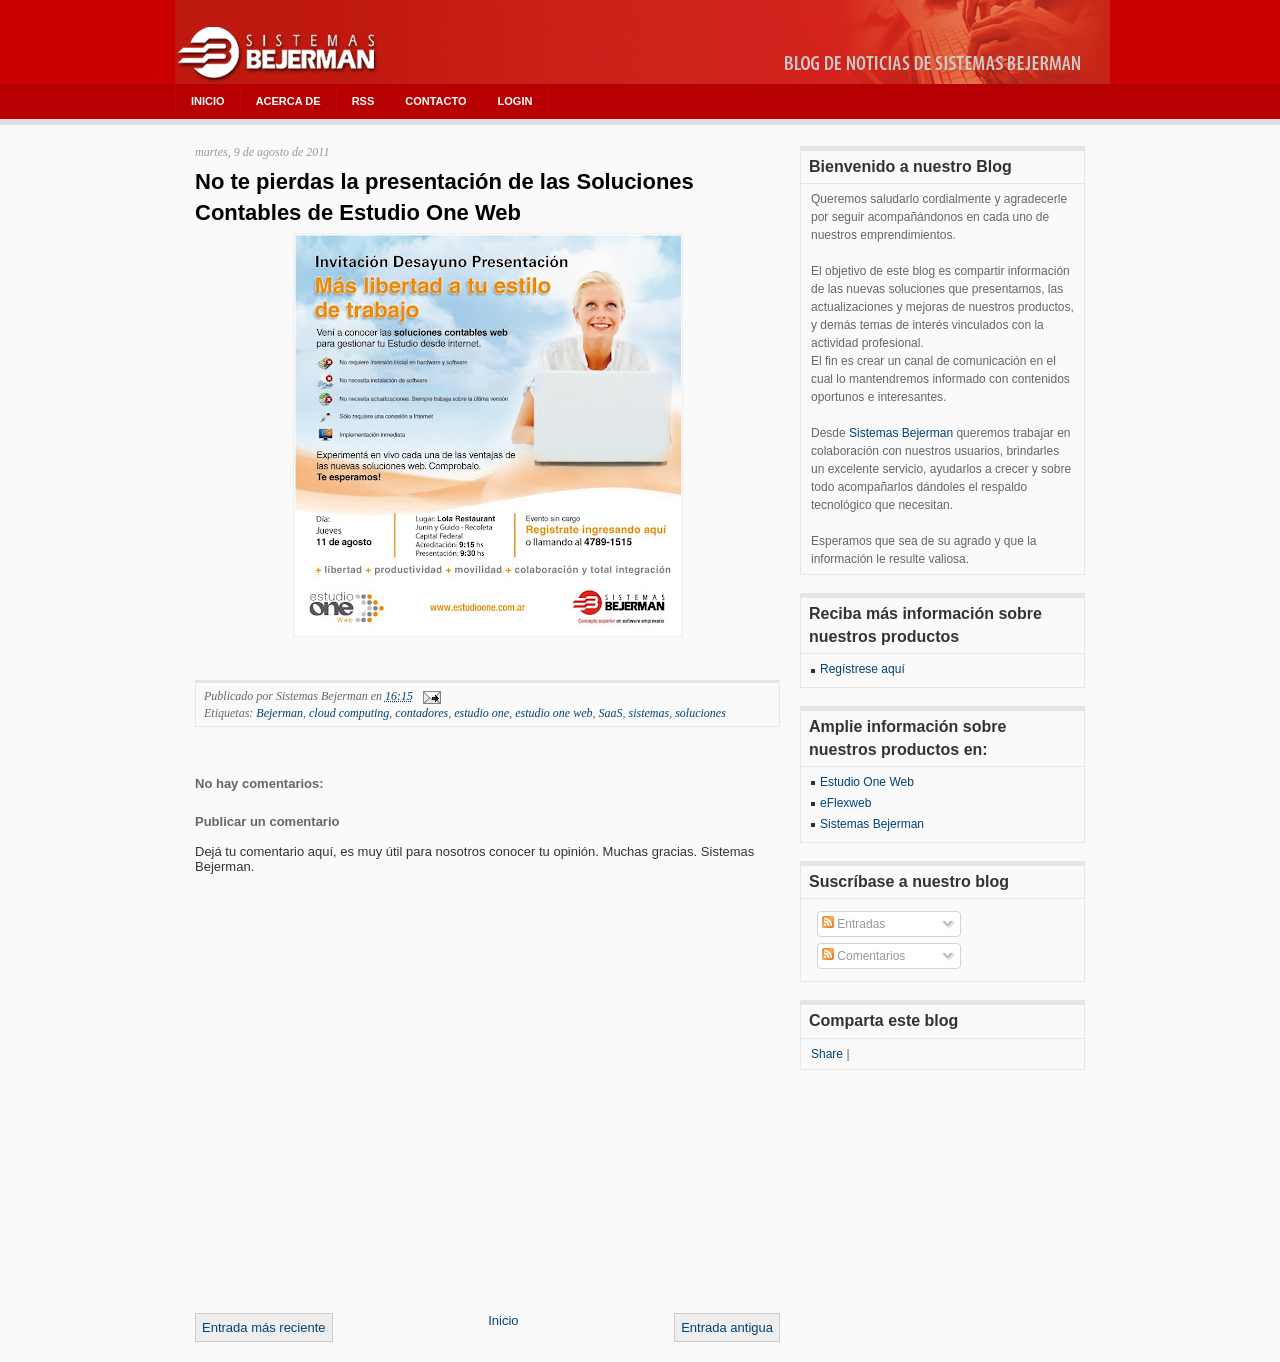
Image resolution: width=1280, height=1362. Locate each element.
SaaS (611, 713)
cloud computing (349, 713)
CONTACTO (435, 101)
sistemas (649, 713)
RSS (363, 101)
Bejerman (279, 713)
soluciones (700, 713)
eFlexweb (845, 803)
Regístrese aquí (862, 669)
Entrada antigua (727, 1327)
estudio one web (553, 713)
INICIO (208, 101)
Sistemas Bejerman (901, 433)
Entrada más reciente (264, 1327)
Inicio (503, 1320)
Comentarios (863, 956)
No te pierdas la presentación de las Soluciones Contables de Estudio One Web (444, 197)
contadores (421, 713)
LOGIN (515, 101)
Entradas (853, 924)
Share (827, 1054)
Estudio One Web (867, 782)
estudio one (481, 713)
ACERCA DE (288, 101)
